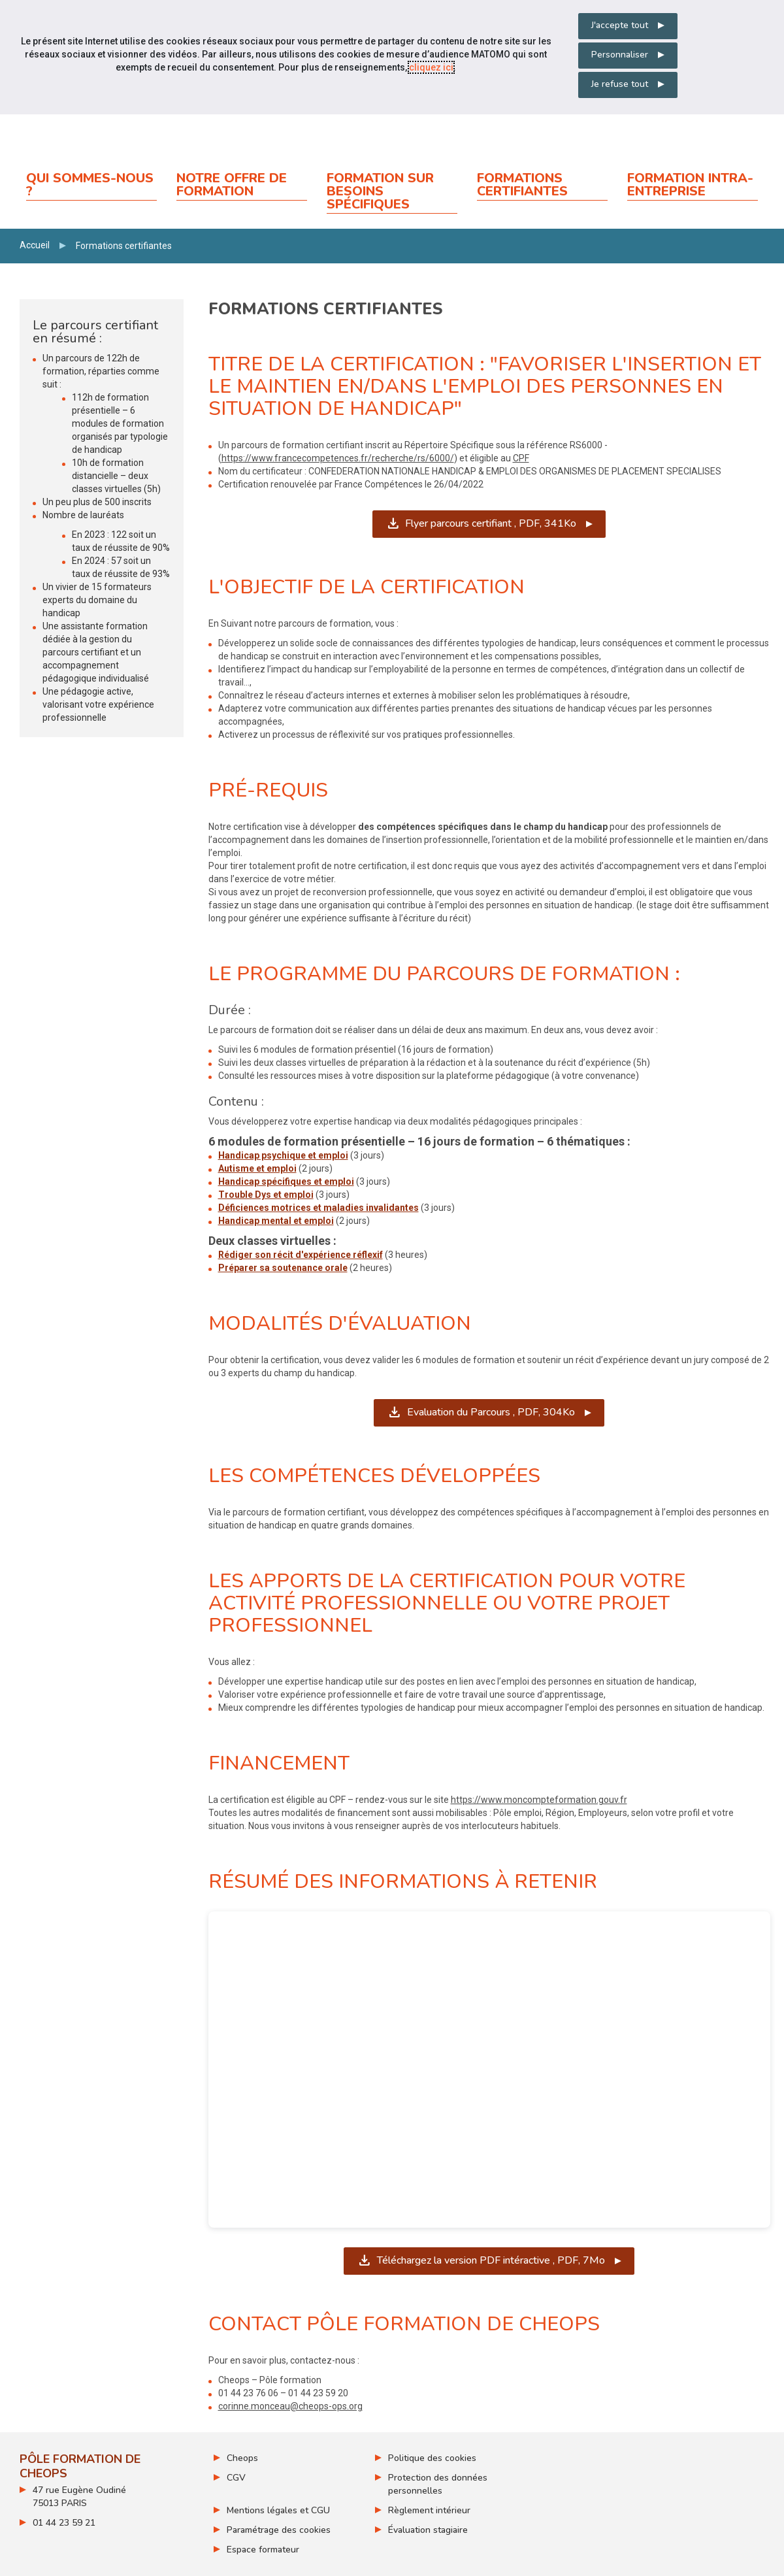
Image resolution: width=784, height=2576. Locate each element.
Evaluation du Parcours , (490, 1412)
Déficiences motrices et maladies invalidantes (318, 1207)
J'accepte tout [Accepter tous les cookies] (619, 25)
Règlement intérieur (429, 2510)
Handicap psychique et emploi (283, 1155)
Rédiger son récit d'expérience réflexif (300, 1254)
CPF (521, 458)
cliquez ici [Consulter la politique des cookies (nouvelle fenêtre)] (431, 67)
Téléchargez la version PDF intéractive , (495, 2260)
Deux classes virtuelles (269, 1240)
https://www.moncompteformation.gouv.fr (539, 1799)
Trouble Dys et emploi (266, 1194)
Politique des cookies (432, 2458)
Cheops (242, 2458)
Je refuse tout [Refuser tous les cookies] (619, 84)
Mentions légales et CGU (278, 2510)
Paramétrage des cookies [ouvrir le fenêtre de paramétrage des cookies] (279, 2530)
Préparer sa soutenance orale (283, 1268)
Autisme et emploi (257, 1168)
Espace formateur (263, 2549)
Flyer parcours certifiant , (490, 523)
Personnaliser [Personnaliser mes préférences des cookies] (619, 54)
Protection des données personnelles (437, 2484)
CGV (236, 2477)
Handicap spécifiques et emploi (286, 1181)
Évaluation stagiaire (428, 2530)
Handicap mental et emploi (276, 1220)
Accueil (35, 245)
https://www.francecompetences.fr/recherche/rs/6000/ (337, 458)
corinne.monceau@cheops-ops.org (290, 2406)
